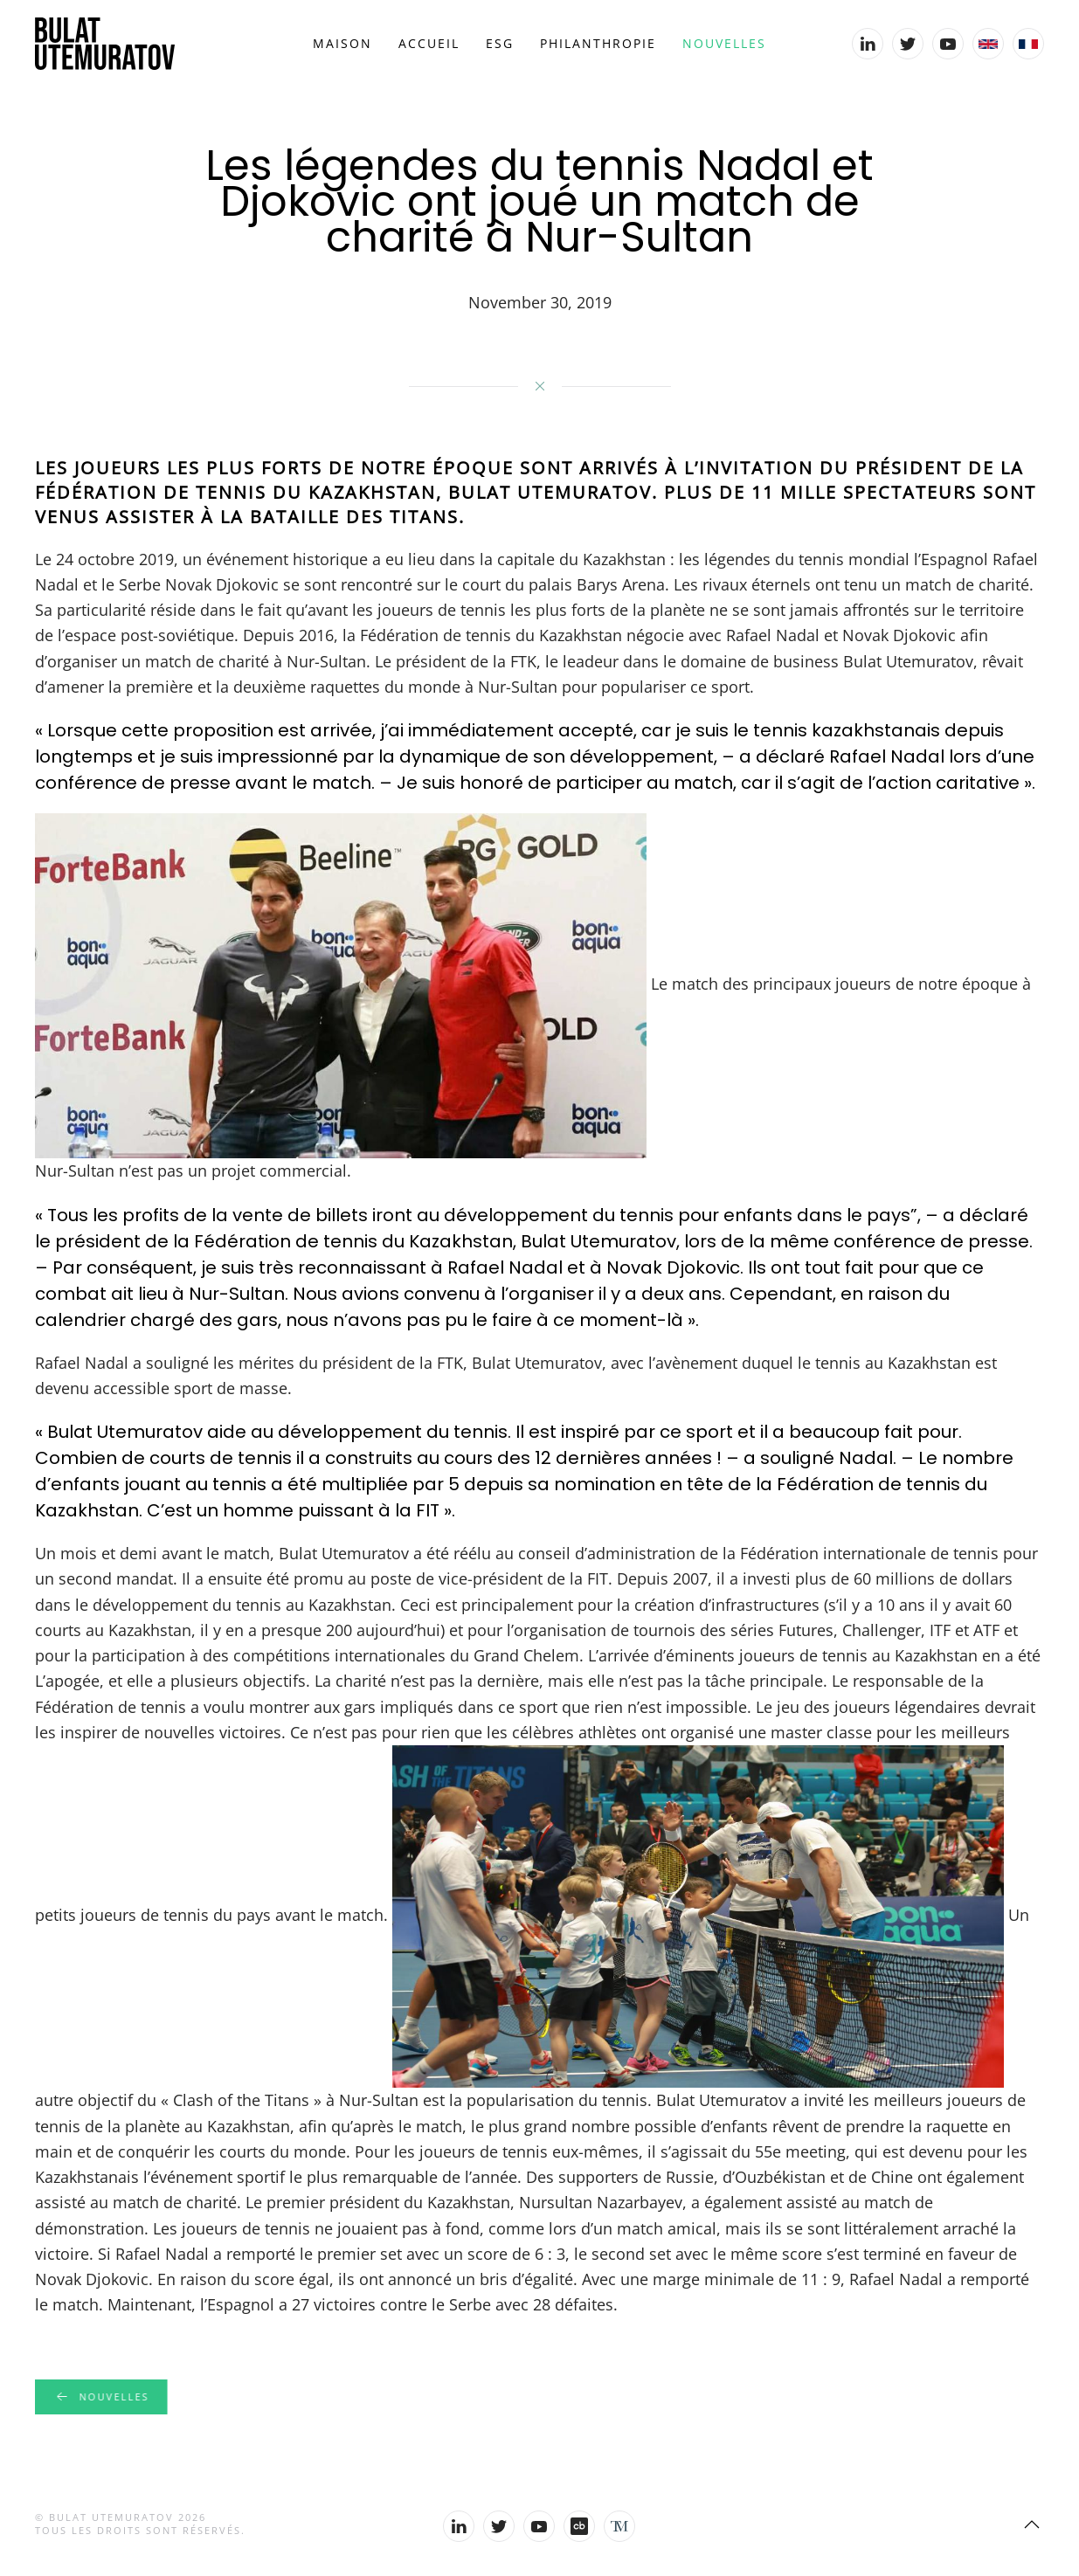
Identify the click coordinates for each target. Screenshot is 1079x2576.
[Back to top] (1032, 2524)
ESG (500, 43)
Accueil (429, 43)
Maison (342, 43)
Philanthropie (598, 43)
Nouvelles (724, 43)
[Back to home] (105, 43)
